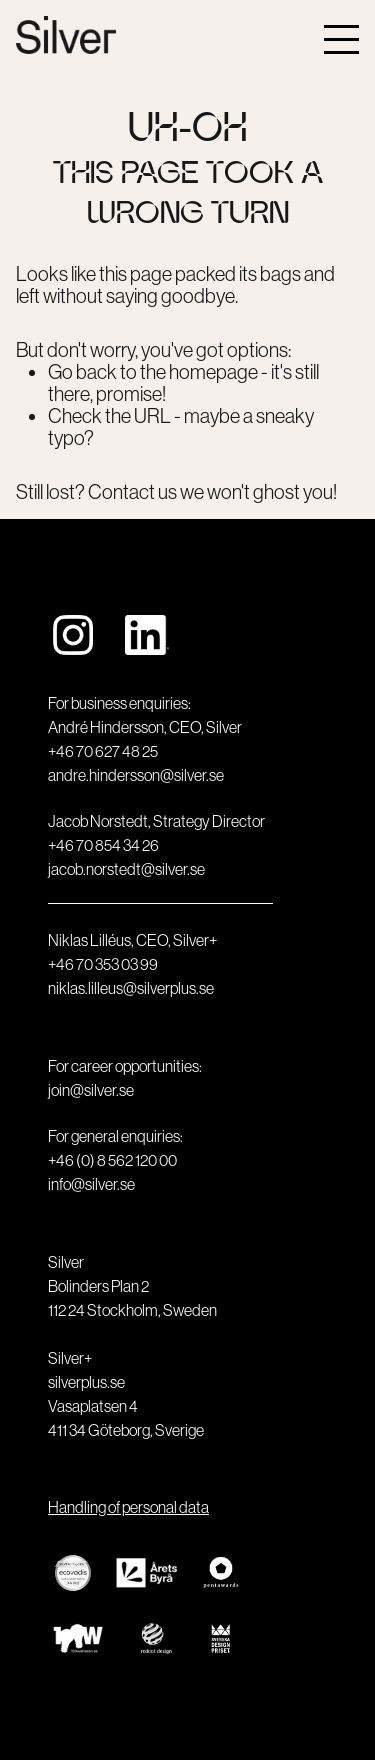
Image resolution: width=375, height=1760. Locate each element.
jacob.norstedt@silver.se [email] (126, 869)
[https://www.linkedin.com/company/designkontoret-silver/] (147, 637)
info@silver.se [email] (91, 1184)
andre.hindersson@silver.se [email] (136, 775)
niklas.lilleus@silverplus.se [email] (131, 988)
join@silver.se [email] (91, 1090)
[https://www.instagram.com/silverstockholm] (73, 637)
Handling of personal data (128, 1507)
